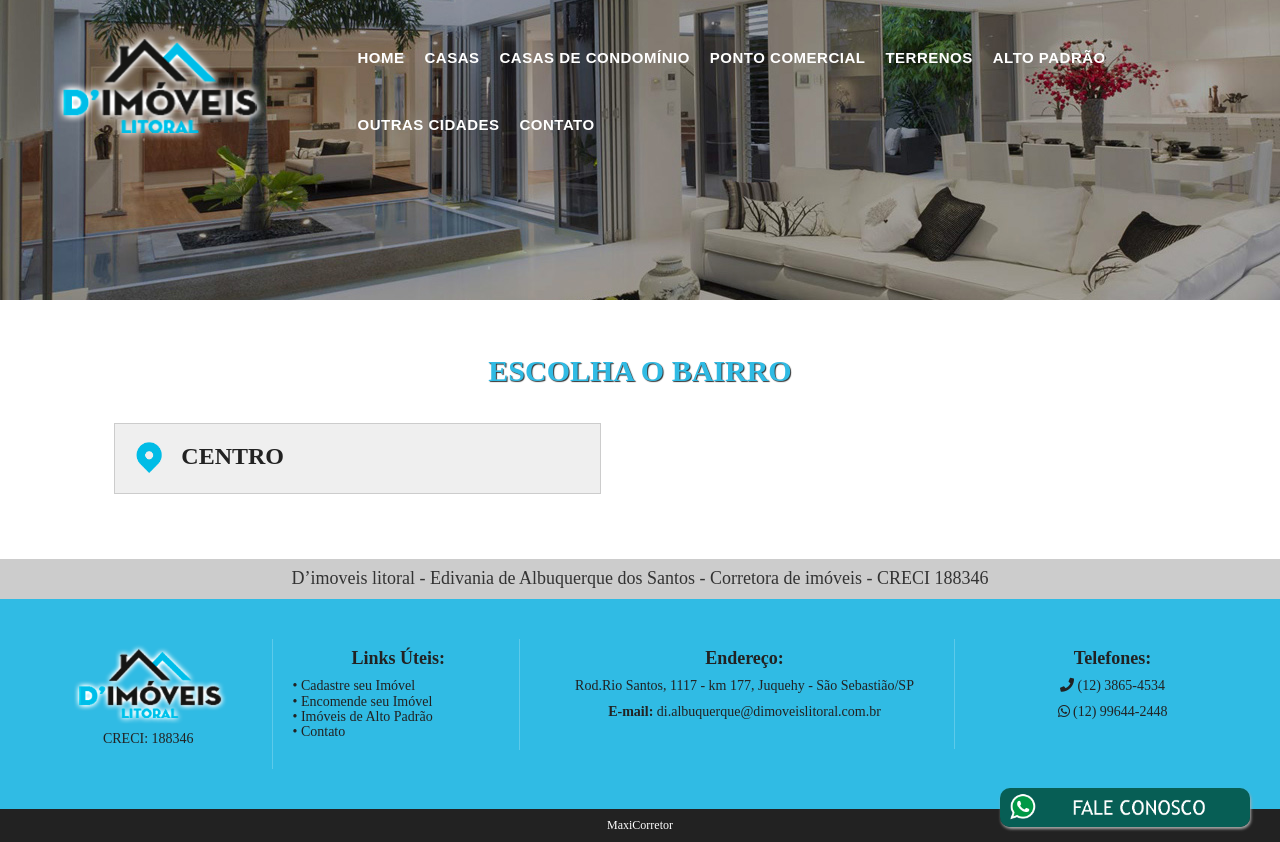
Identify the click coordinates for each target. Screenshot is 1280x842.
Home (381, 57)
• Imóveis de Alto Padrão (363, 716)
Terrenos (928, 57)
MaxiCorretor (640, 825)
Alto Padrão (1049, 57)
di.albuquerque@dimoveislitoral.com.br (769, 711)
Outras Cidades (429, 124)
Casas (452, 57)
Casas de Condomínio (595, 57)
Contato (557, 124)
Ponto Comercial (788, 57)
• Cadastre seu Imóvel (354, 685)
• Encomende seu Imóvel (363, 701)
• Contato (319, 731)
